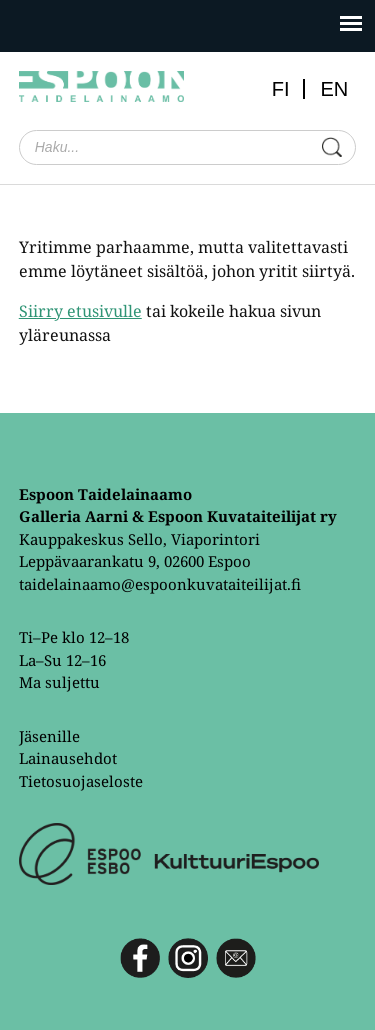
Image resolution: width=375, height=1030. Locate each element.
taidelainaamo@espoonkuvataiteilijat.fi (160, 584)
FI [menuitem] (281, 89)
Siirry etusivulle (80, 311)
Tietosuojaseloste (81, 781)
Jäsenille (49, 736)
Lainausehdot (68, 758)
